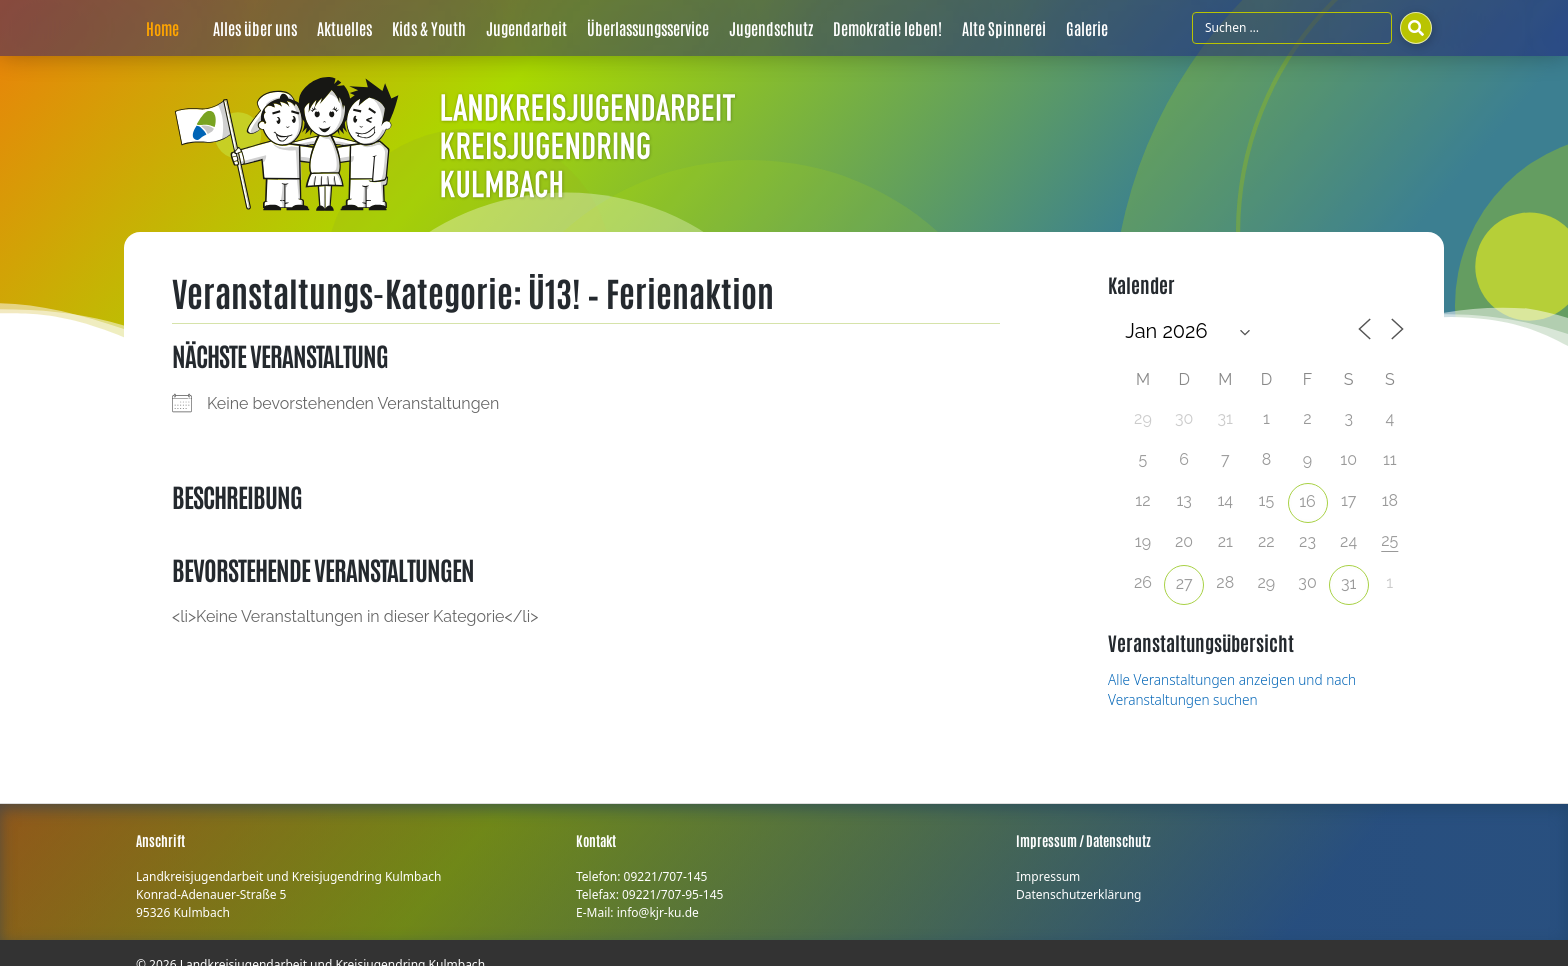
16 (1307, 501)
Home (162, 28)
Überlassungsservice (648, 28)
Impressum (1048, 876)
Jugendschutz (771, 28)
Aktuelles (344, 28)
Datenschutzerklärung (1078, 894)
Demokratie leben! (887, 28)
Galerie (1087, 28)
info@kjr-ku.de (658, 912)
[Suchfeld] (1292, 28)
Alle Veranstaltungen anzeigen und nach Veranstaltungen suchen (1232, 689)
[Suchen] (1416, 28)
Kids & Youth (429, 28)
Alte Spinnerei (1004, 28)
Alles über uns (255, 28)
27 (1184, 583)
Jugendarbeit (526, 28)
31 (1348, 583)
